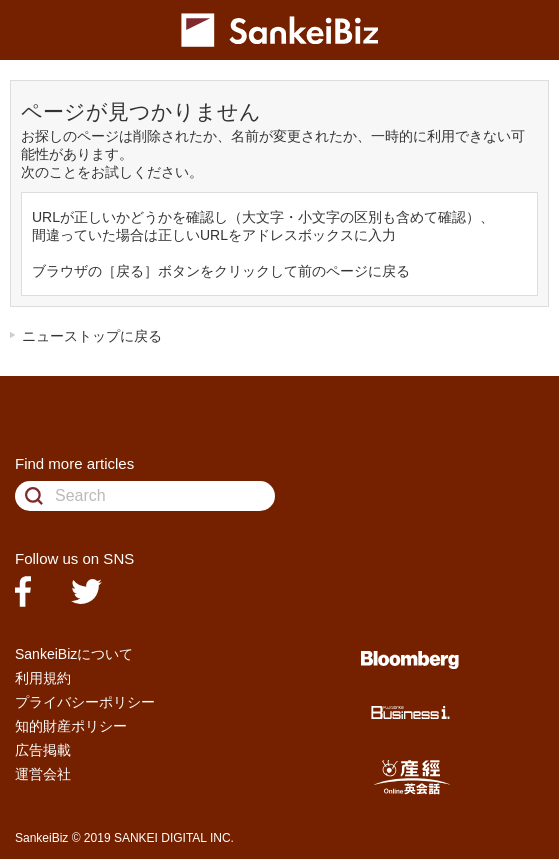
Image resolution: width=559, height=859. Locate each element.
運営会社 (43, 774)
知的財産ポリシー (71, 726)
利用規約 (43, 678)
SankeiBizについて (74, 654)
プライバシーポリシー (85, 702)
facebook (23, 591)
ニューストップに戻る (92, 336)
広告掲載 (43, 750)
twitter (86, 591)
